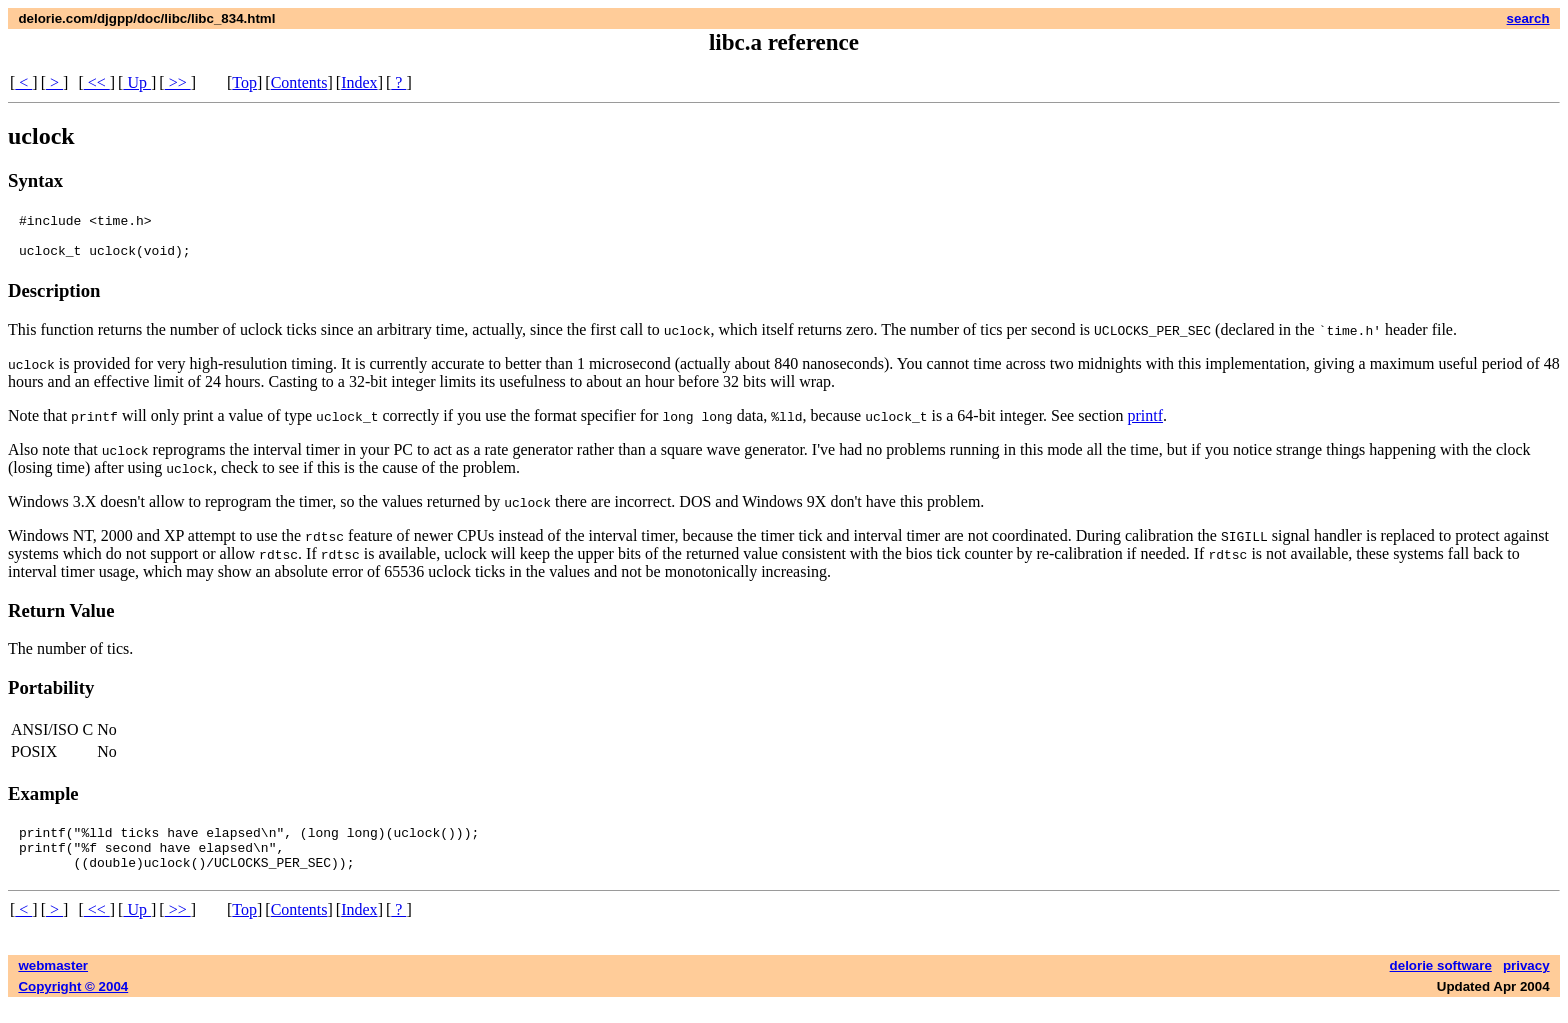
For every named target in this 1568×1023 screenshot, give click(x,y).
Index (359, 82)
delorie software (1441, 983)
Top (244, 82)
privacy (1526, 983)
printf (1145, 424)
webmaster (53, 983)
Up (137, 82)
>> (178, 82)
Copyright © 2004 (73, 1004)
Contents (299, 82)
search (1528, 18)
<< (97, 82)
